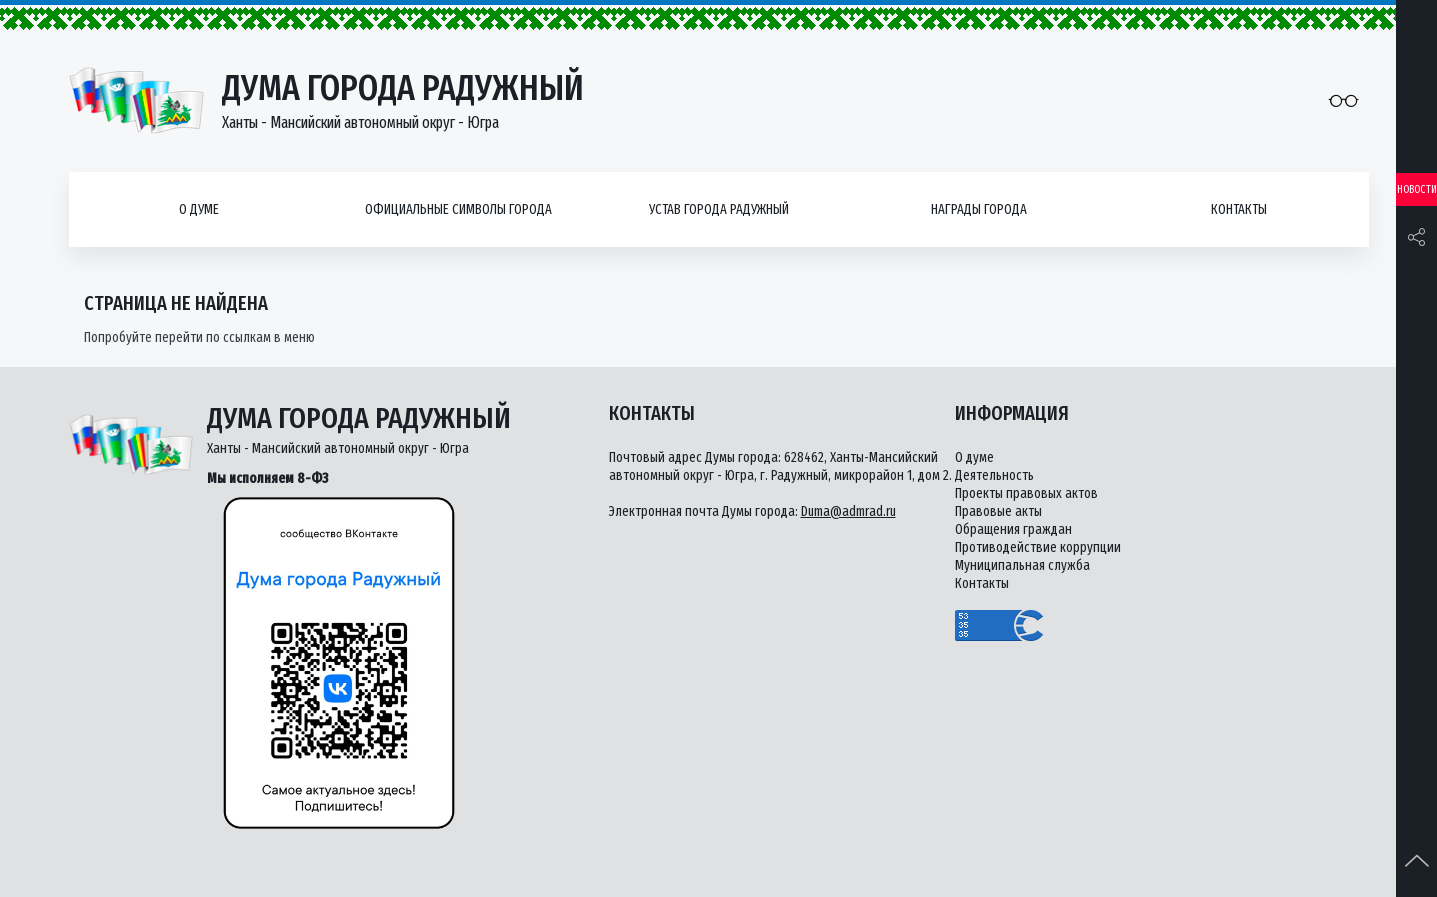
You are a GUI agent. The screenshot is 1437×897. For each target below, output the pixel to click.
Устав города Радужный (719, 209)
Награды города (979, 209)
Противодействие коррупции (1038, 547)
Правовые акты (998, 511)
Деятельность (994, 475)
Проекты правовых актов (1026, 493)
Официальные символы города (458, 209)
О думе (199, 209)
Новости (1417, 189)
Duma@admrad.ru (848, 511)
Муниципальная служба (1022, 565)
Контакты (1239, 209)
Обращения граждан (1013, 529)
